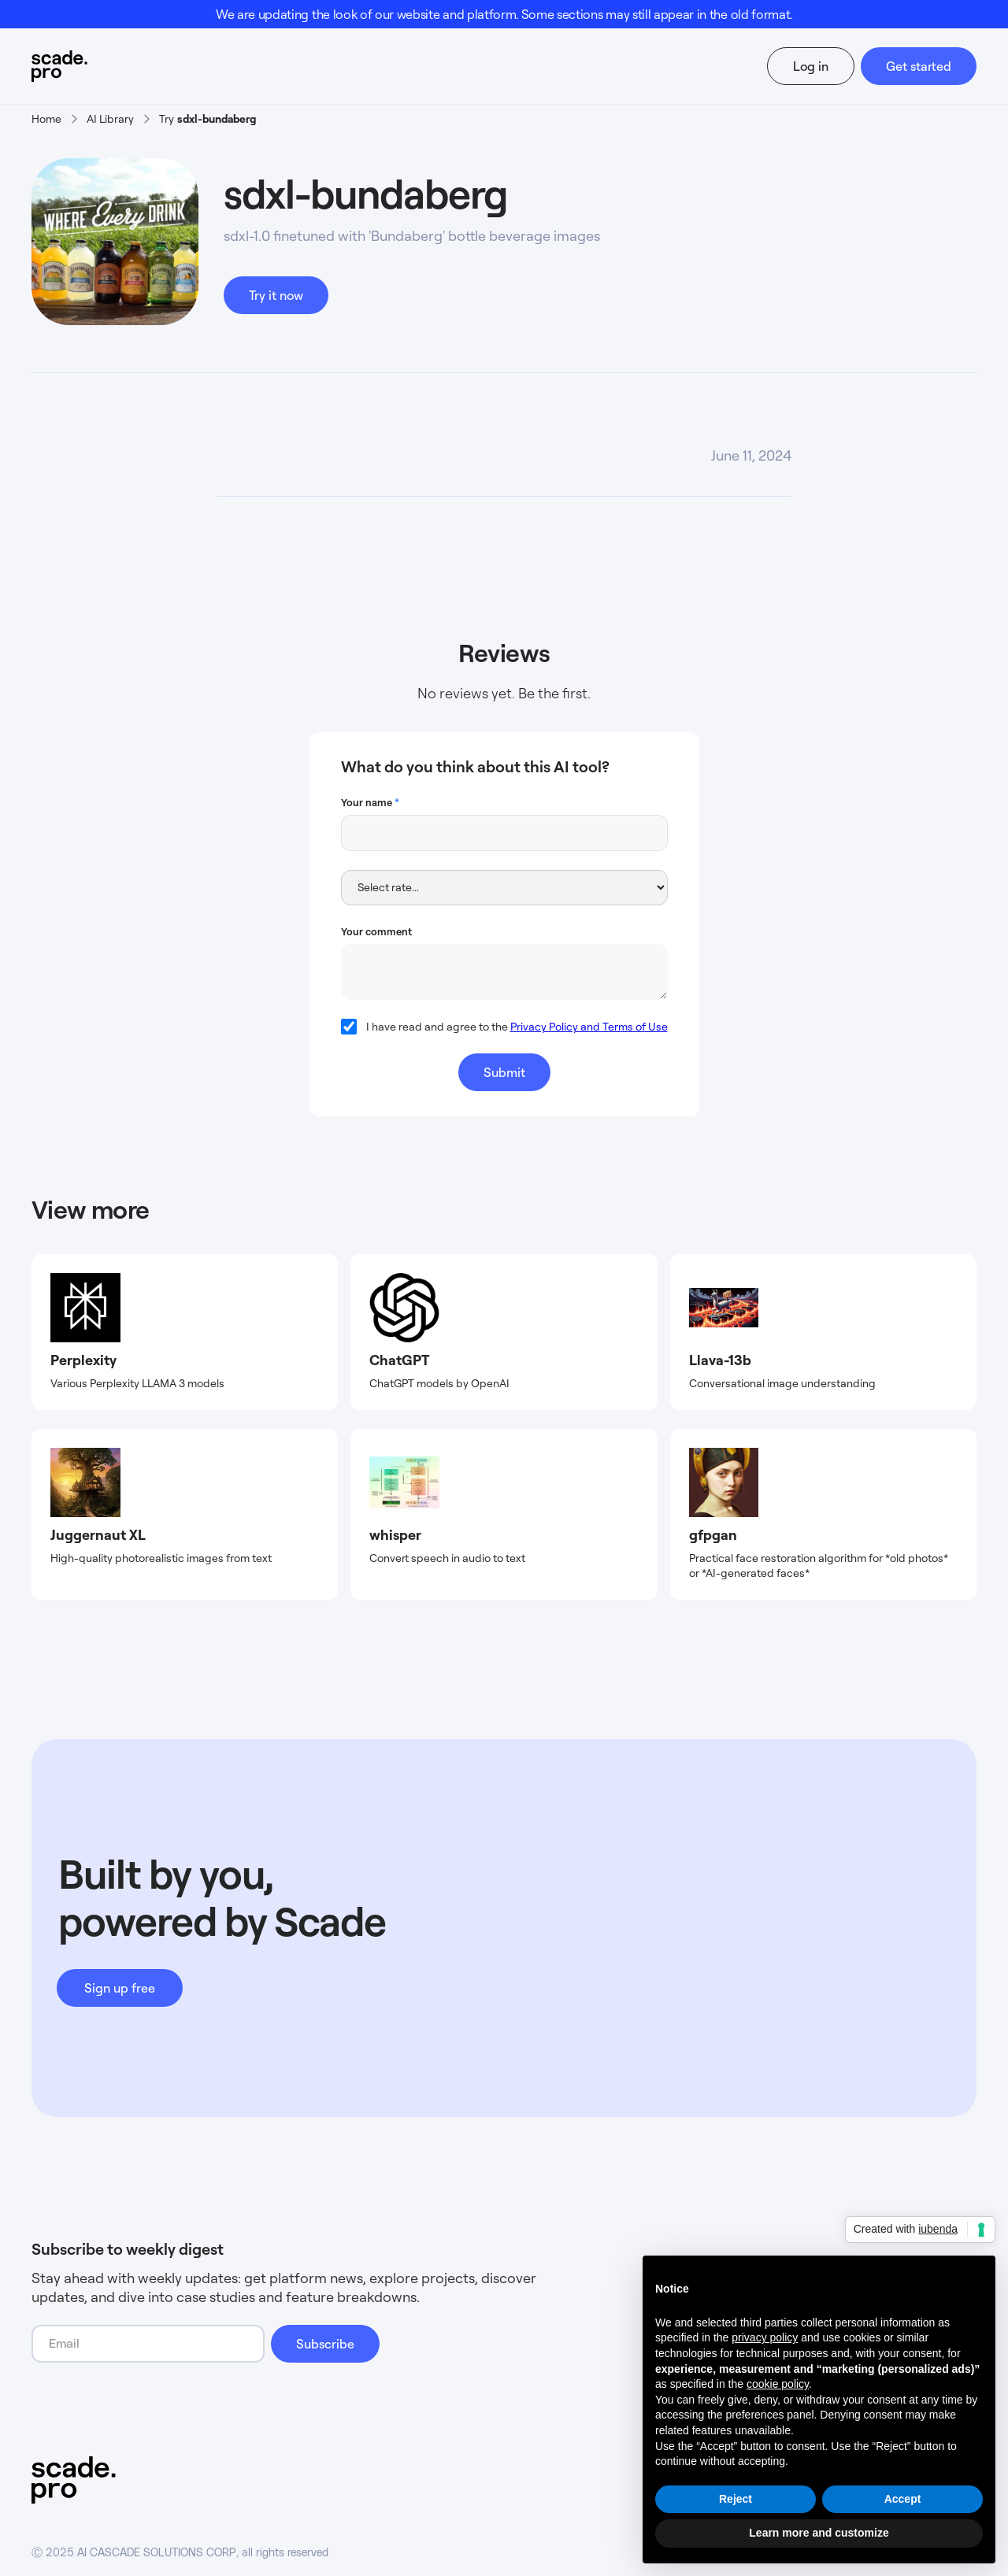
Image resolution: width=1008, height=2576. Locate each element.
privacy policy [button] (765, 2337)
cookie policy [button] (778, 2384)
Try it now (276, 295)
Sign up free (119, 1988)
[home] (89, 66)
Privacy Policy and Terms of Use (589, 1026)
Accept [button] (902, 2499)
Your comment (376, 931)
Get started (918, 66)
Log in (810, 66)
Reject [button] (735, 2499)
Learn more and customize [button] (818, 2532)
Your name (370, 802)
